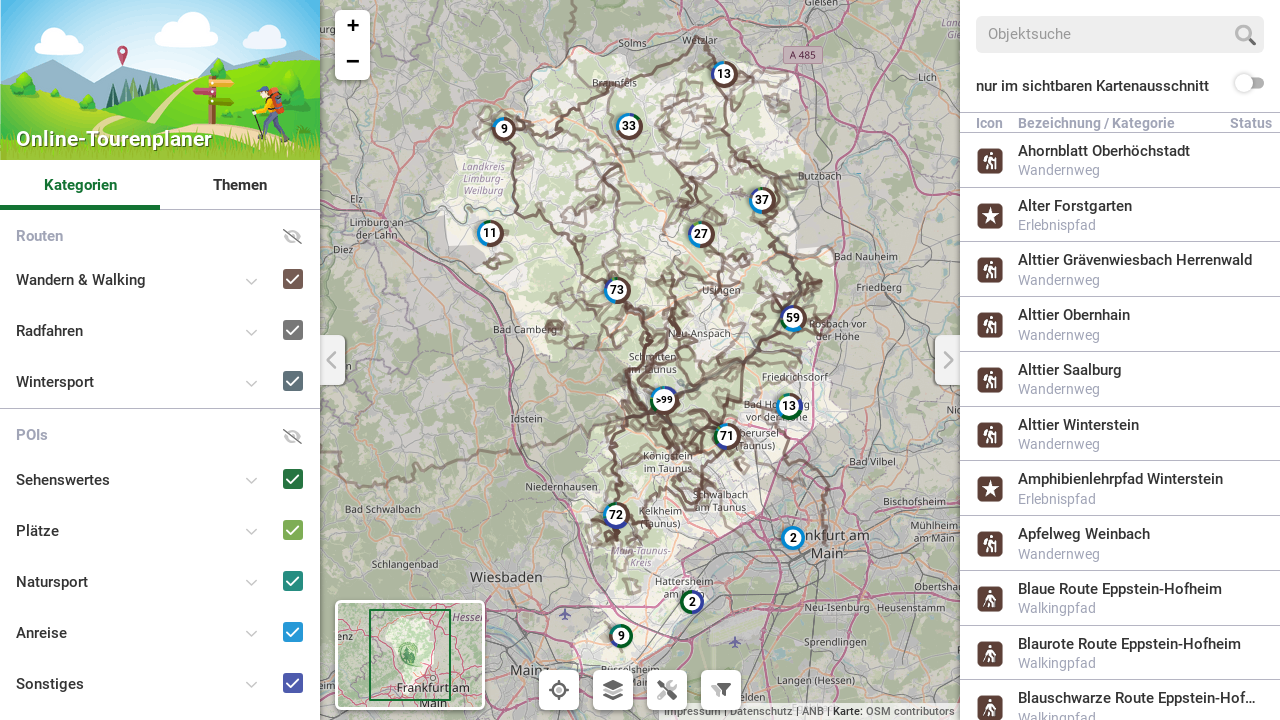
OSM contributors (910, 711)
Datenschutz (761, 711)
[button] (793, 538)
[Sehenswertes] (264, 460)
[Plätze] (264, 511)
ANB (813, 711)
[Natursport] (264, 562)
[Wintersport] (264, 362)
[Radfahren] (264, 311)
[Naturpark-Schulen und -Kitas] (264, 715)
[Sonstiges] (264, 664)
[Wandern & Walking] (264, 260)
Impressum (692, 711)
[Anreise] (264, 613)
